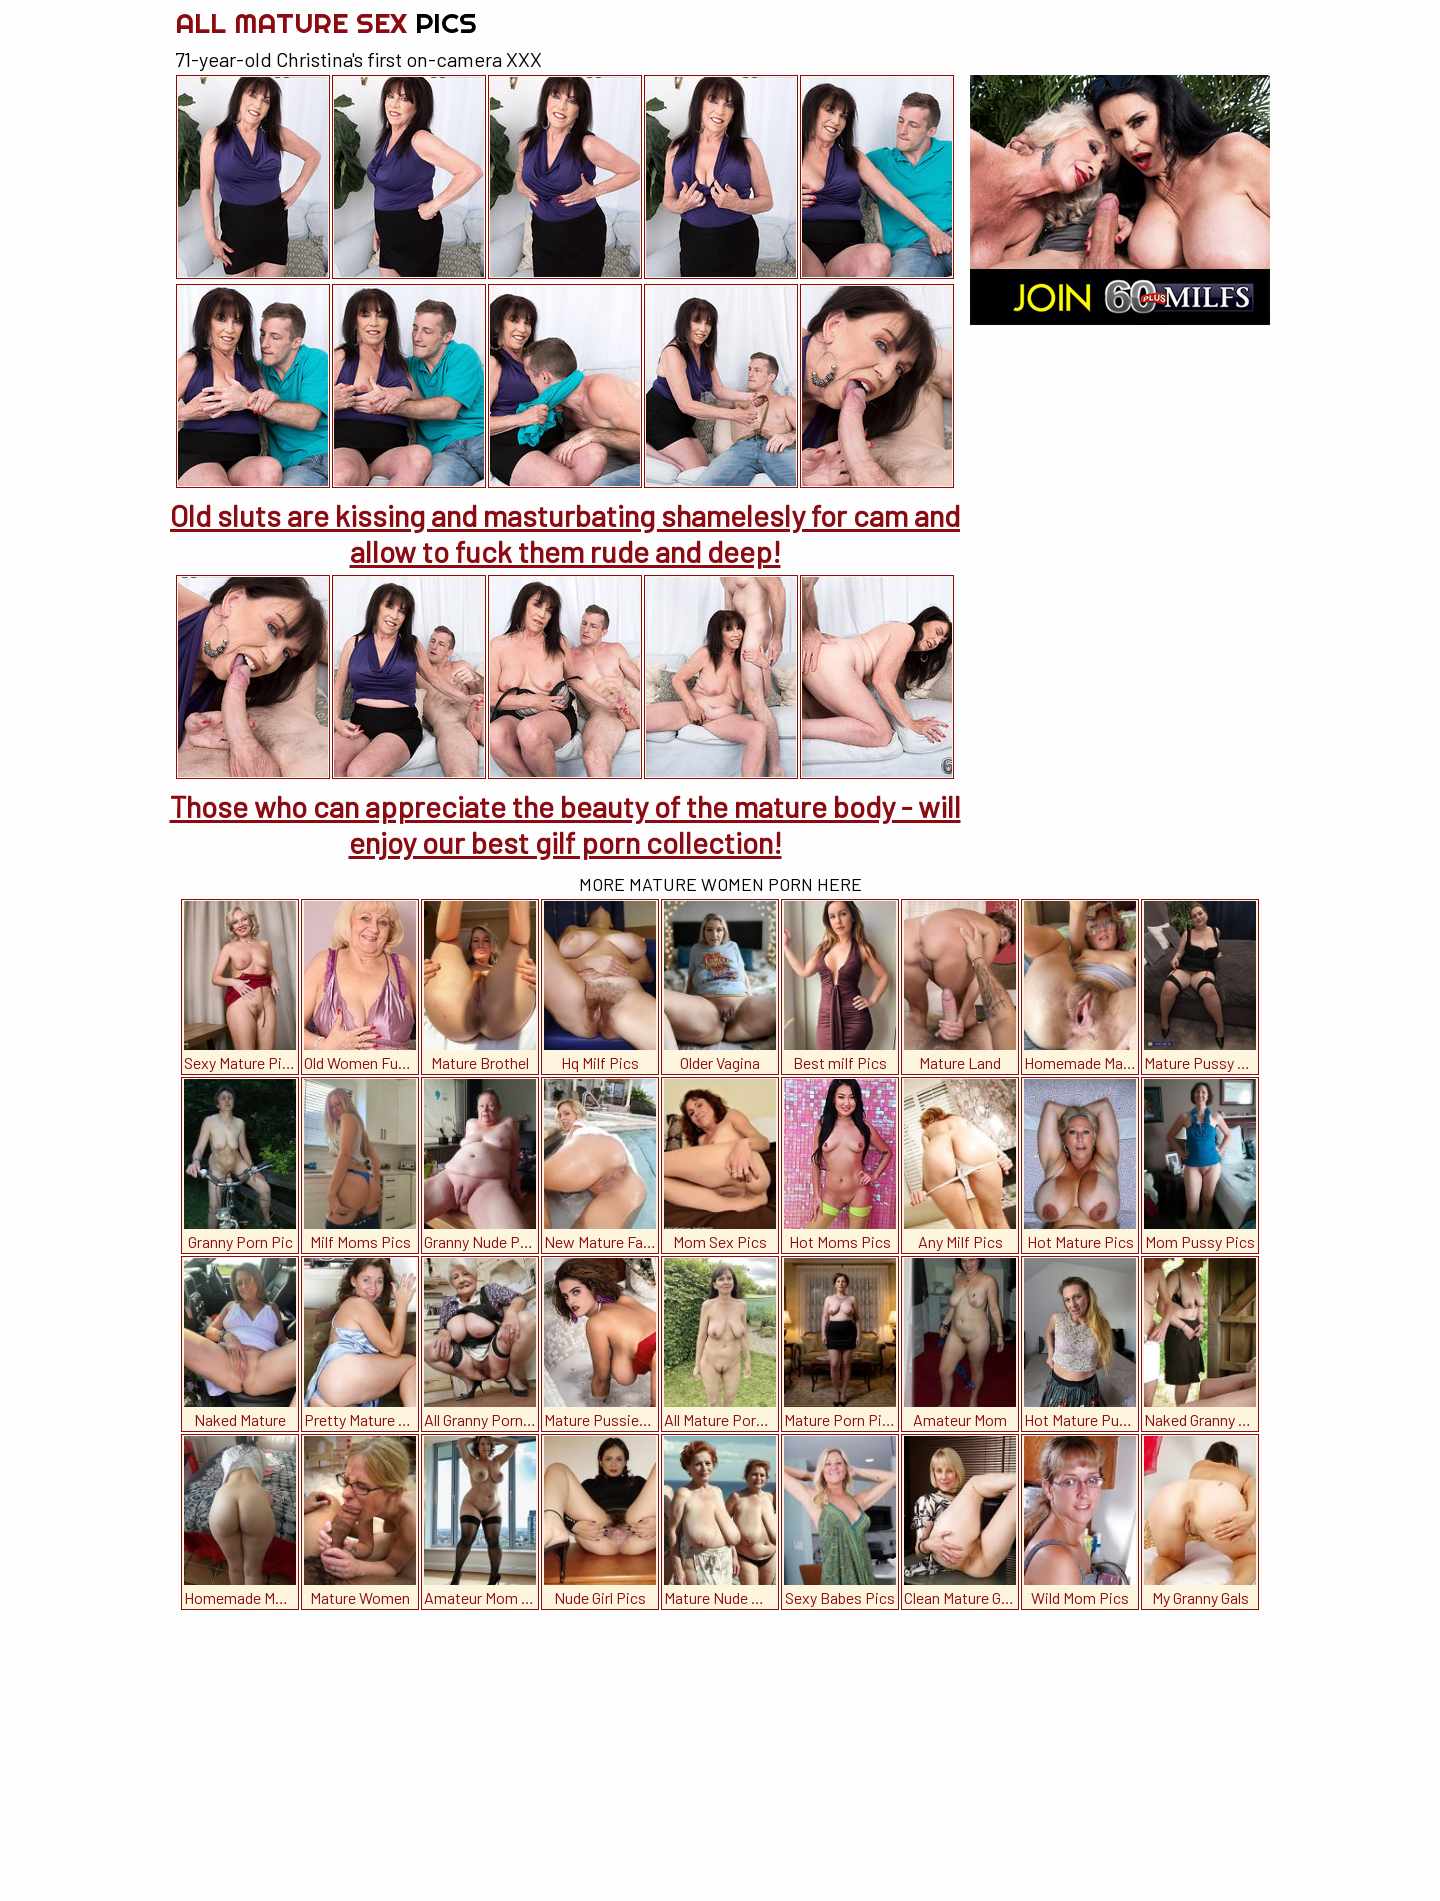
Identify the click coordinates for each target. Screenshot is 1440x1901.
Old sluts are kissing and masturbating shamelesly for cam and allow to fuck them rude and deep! (565, 533)
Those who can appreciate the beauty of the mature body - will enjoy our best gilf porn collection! (565, 824)
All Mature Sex (326, 22)
